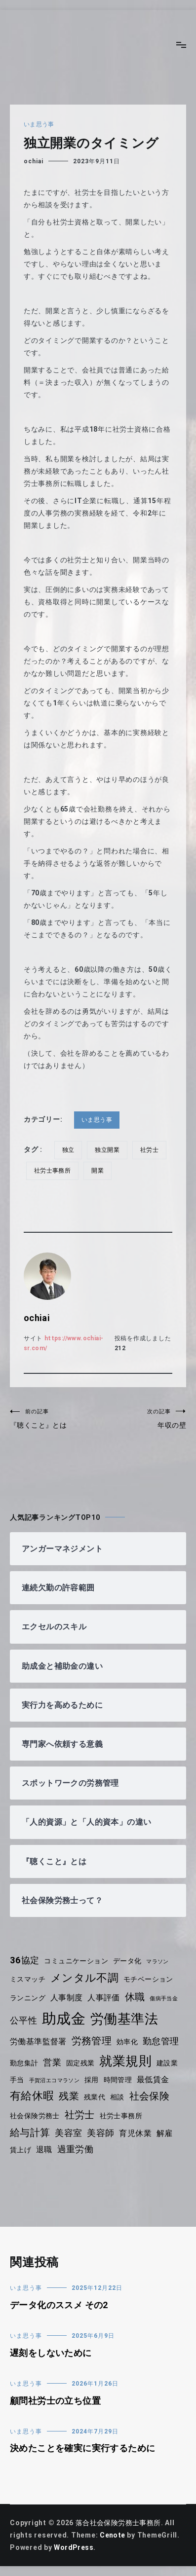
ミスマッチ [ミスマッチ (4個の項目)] (28, 1979)
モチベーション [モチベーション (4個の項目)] (150, 1979)
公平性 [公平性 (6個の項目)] (24, 2020)
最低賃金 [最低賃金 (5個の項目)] (156, 2079)
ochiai (33, 161)
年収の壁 (142, 1418)
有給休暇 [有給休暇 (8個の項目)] (32, 2096)
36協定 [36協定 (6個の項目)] (25, 1960)
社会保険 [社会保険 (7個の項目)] (151, 2096)
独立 (68, 1149)
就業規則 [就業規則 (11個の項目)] (127, 2061)
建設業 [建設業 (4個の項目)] (170, 2063)
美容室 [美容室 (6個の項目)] (69, 2133)
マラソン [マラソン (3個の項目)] (160, 1961)
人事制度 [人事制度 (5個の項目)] (67, 1997)
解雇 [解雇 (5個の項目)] (167, 2133)
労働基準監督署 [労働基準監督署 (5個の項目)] (39, 2041)
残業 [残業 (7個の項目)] (70, 2096)
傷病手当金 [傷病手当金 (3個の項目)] (166, 1998)
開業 (98, 1170)
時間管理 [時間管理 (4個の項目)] (120, 2080)
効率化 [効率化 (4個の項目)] (129, 2042)
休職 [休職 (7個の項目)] (137, 1997)
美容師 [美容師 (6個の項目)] (102, 2133)
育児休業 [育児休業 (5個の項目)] (137, 2133)
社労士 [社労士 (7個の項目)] (81, 2115)
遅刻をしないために (51, 2353)
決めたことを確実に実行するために (84, 2448)
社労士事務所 (53, 1170)
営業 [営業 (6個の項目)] (53, 2062)
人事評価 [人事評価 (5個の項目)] (105, 1997)
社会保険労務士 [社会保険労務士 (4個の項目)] (35, 2116)
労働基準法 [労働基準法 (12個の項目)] (125, 2018)
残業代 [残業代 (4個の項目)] (96, 2097)
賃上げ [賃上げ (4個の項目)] (21, 2150)
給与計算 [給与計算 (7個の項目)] (30, 2132)
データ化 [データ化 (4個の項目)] (129, 1961)
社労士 (150, 1149)
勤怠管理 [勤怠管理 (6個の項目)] (163, 2041)
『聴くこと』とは (54, 1418)
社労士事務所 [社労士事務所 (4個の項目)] (123, 2116)
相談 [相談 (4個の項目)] (119, 2097)
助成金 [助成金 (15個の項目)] (64, 2018)
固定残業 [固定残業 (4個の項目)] (81, 2063)
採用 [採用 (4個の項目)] (93, 2080)
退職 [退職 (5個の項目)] (45, 2149)
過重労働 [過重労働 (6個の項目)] (76, 2149)
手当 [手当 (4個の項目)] (17, 2080)
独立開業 (107, 1149)
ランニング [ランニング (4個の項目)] (28, 1998)
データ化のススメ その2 (60, 2305)
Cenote (113, 2535)
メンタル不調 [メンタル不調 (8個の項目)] (86, 1978)
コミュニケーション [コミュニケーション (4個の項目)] (78, 1961)
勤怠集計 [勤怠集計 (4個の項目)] (24, 2063)
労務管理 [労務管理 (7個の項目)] (93, 2041)
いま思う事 (39, 124)
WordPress (74, 2547)
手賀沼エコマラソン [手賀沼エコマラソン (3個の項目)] (55, 2080)
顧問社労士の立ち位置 (56, 2400)
